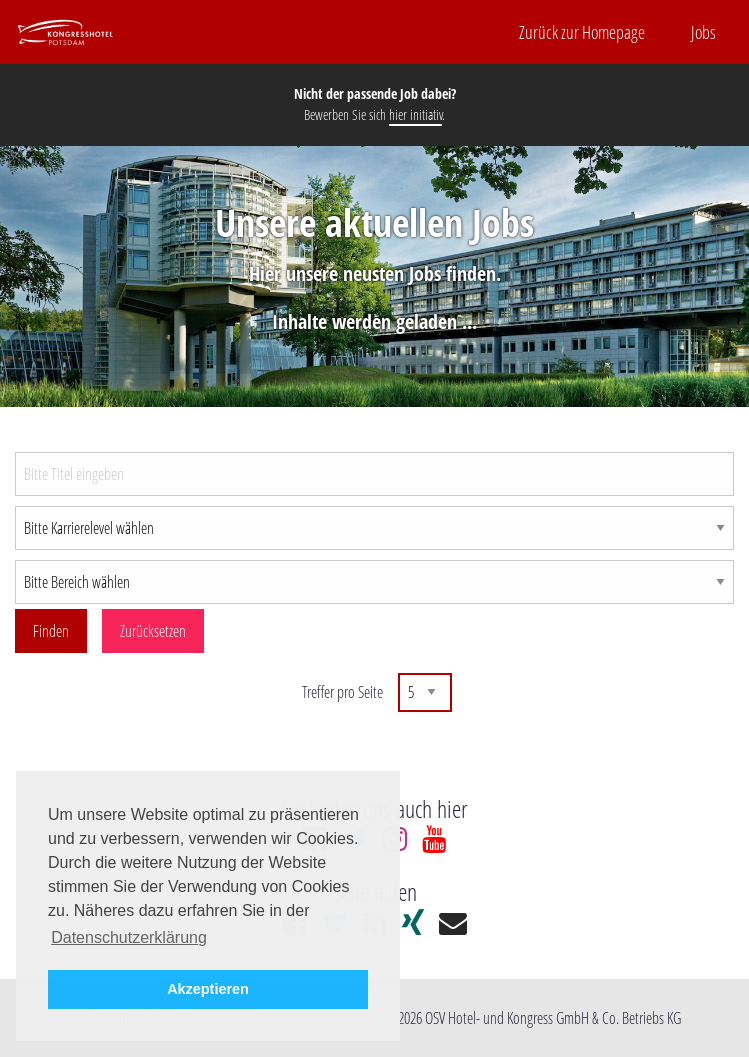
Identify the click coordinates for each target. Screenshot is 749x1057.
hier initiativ (415, 114)
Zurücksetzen (153, 631)
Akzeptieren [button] (208, 989)
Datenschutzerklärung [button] (129, 937)
